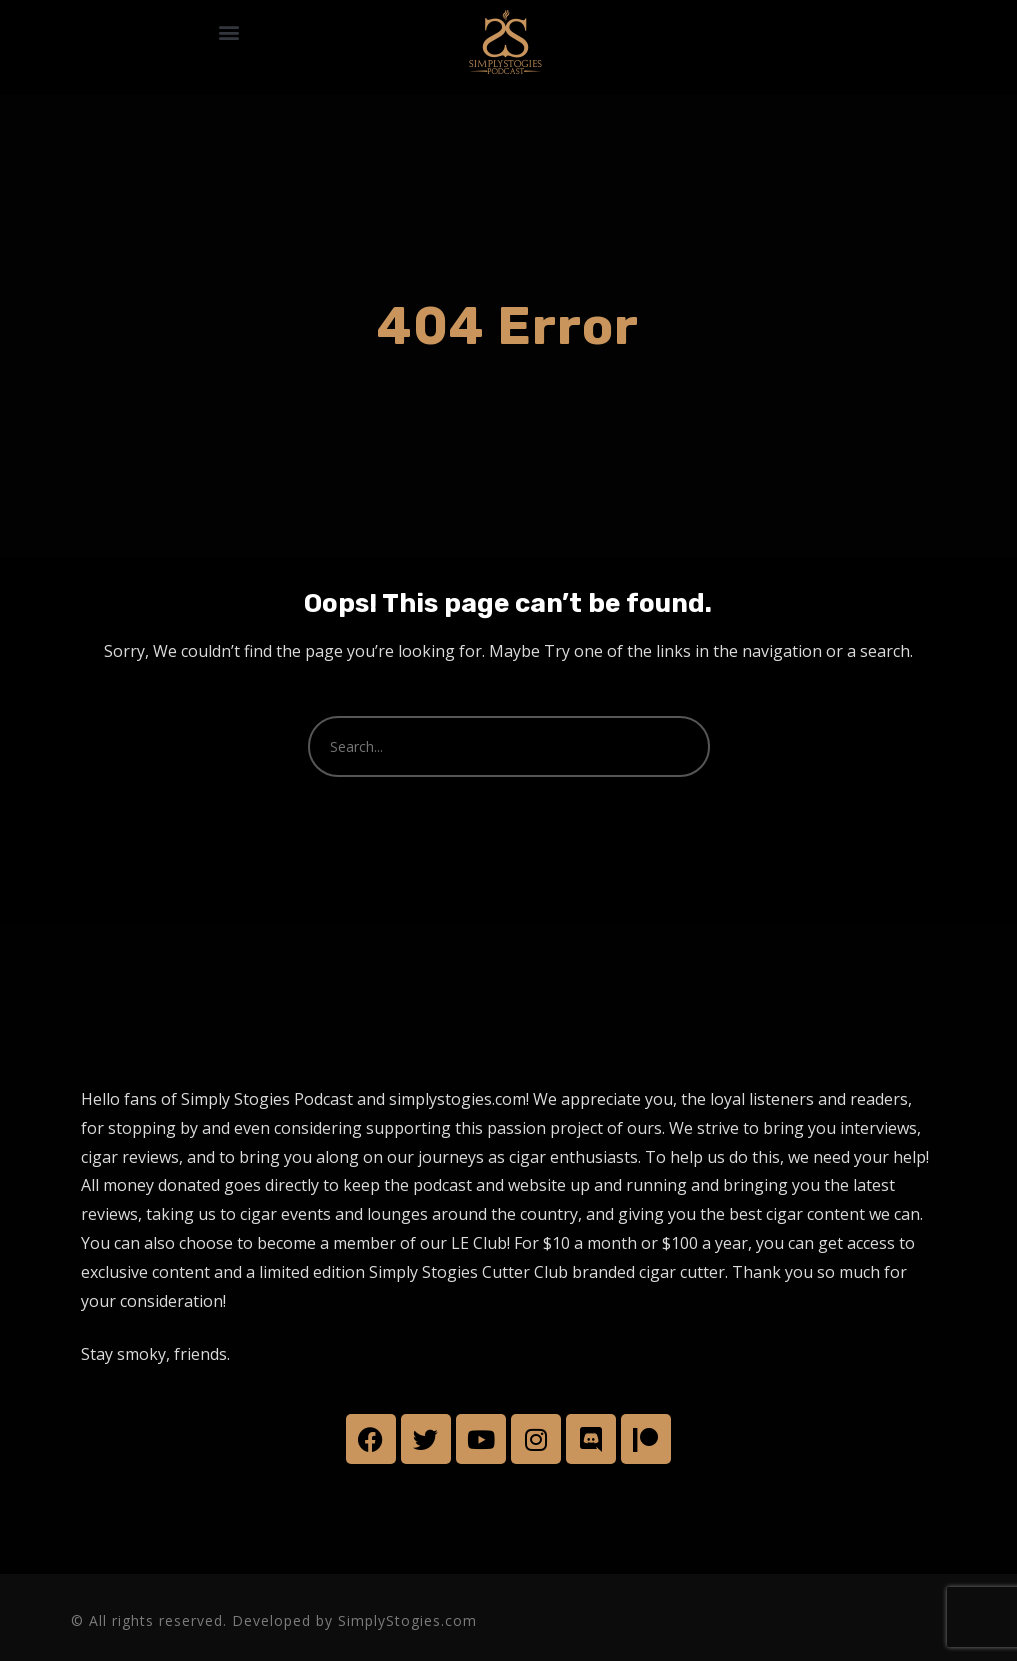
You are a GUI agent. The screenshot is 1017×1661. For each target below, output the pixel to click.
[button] (228, 32)
